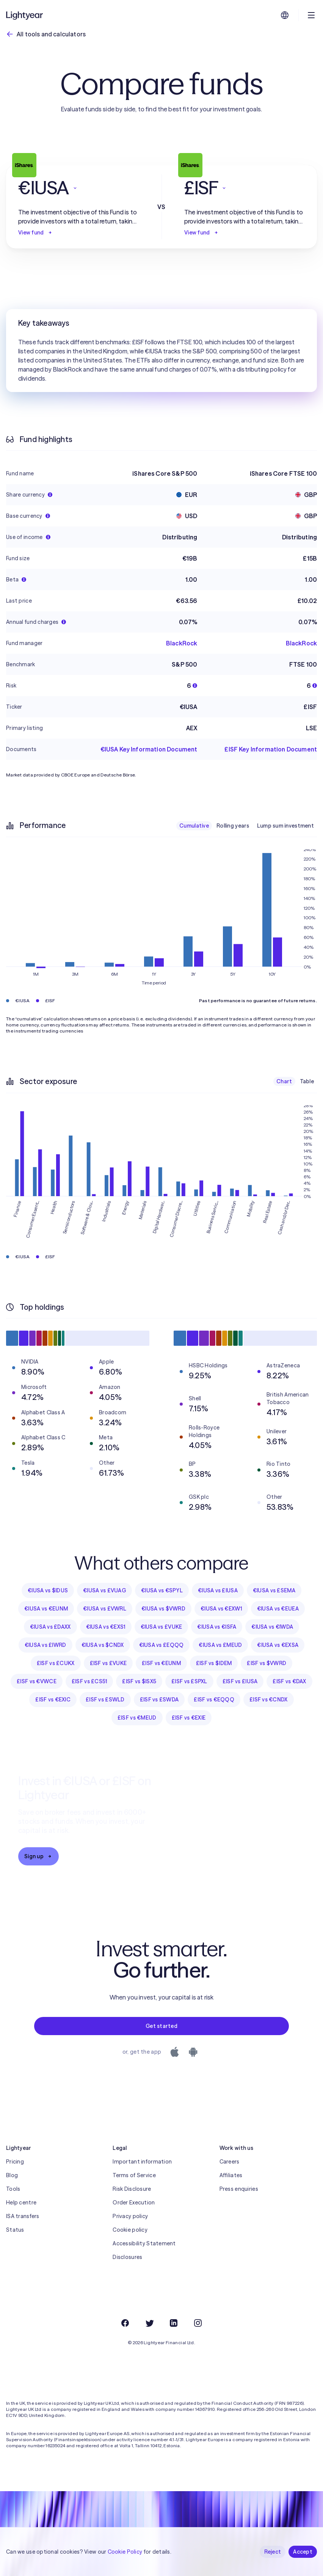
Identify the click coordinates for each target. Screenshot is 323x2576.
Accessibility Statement (144, 2243)
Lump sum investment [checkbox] (285, 825)
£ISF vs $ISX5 (139, 1681)
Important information (142, 2161)
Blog (12, 2175)
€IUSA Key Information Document (149, 749)
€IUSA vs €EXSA (277, 1645)
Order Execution (134, 2202)
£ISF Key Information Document (270, 749)
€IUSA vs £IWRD (45, 1645)
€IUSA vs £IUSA (218, 1590)
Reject (272, 2551)
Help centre (21, 2202)
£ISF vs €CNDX (268, 1699)
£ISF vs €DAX (289, 1681)
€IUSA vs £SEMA (274, 1590)
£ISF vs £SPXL (189, 1681)
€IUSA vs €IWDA (272, 1626)
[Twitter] (149, 2323)
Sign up (38, 1856)
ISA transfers (22, 2216)
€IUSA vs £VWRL (104, 1608)
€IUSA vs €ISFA (216, 1626)
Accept (302, 2551)
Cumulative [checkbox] (194, 825)
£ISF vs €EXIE (189, 1717)
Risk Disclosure (132, 2188)
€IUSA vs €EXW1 (221, 1608)
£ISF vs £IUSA (240, 1681)
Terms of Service (134, 2175)
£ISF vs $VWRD (266, 1663)
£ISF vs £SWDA (159, 1699)
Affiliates (231, 2175)
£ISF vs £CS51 (89, 1681)
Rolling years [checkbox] (232, 825)
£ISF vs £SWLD (105, 1699)
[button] (78, 187)
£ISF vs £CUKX (56, 1663)
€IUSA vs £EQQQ (161, 1645)
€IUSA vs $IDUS (48, 1590)
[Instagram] (197, 2323)
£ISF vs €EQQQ (214, 1699)
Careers (230, 2161)
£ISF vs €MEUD (137, 1717)
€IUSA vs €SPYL (162, 1590)
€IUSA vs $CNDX (103, 1645)
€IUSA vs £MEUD (220, 1645)
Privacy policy (130, 2216)
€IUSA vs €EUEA (278, 1608)
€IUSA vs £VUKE (161, 1626)
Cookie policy (130, 2229)
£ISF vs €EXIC (53, 1699)
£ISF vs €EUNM (161, 1663)
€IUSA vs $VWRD (163, 1608)
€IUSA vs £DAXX (50, 1626)
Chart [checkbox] (284, 1081)
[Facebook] (125, 2323)
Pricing (15, 2161)
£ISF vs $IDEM (214, 1663)
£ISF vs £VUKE (108, 1663)
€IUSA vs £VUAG (104, 1590)
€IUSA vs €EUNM (46, 1608)
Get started (161, 2026)
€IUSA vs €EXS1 (105, 1626)
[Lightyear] (25, 15)
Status (15, 2229)
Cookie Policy (125, 2551)
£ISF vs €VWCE (36, 1681)
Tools (13, 2188)
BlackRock (181, 643)
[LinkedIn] (173, 2323)
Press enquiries (239, 2188)
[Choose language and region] (284, 15)
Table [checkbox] (307, 1081)
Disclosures (127, 2257)
